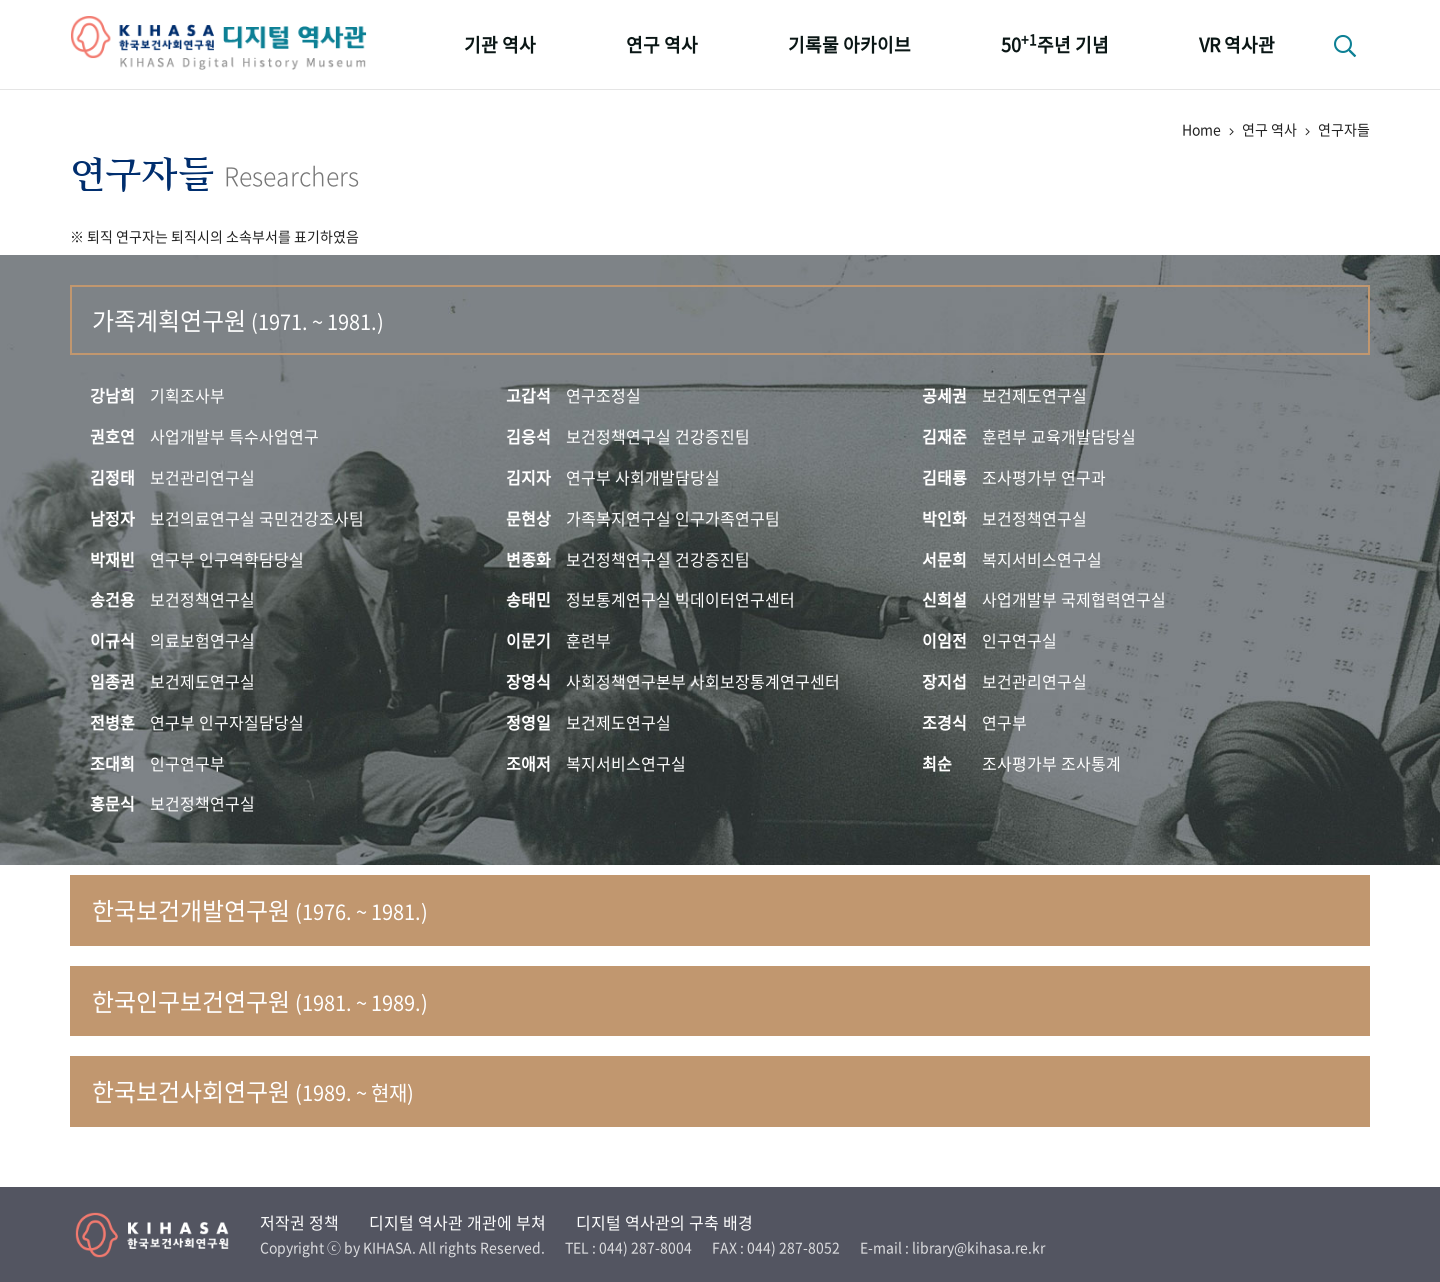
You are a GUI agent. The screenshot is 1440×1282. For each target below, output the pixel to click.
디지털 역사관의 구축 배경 (664, 1222)
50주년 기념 (1055, 43)
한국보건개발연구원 (260, 910)
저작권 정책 (299, 1222)
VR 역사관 (1237, 44)
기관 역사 (500, 44)
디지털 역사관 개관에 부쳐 (457, 1222)
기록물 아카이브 (849, 44)
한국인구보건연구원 (260, 1001)
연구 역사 (662, 44)
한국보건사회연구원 (253, 1091)
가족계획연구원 (238, 320)
